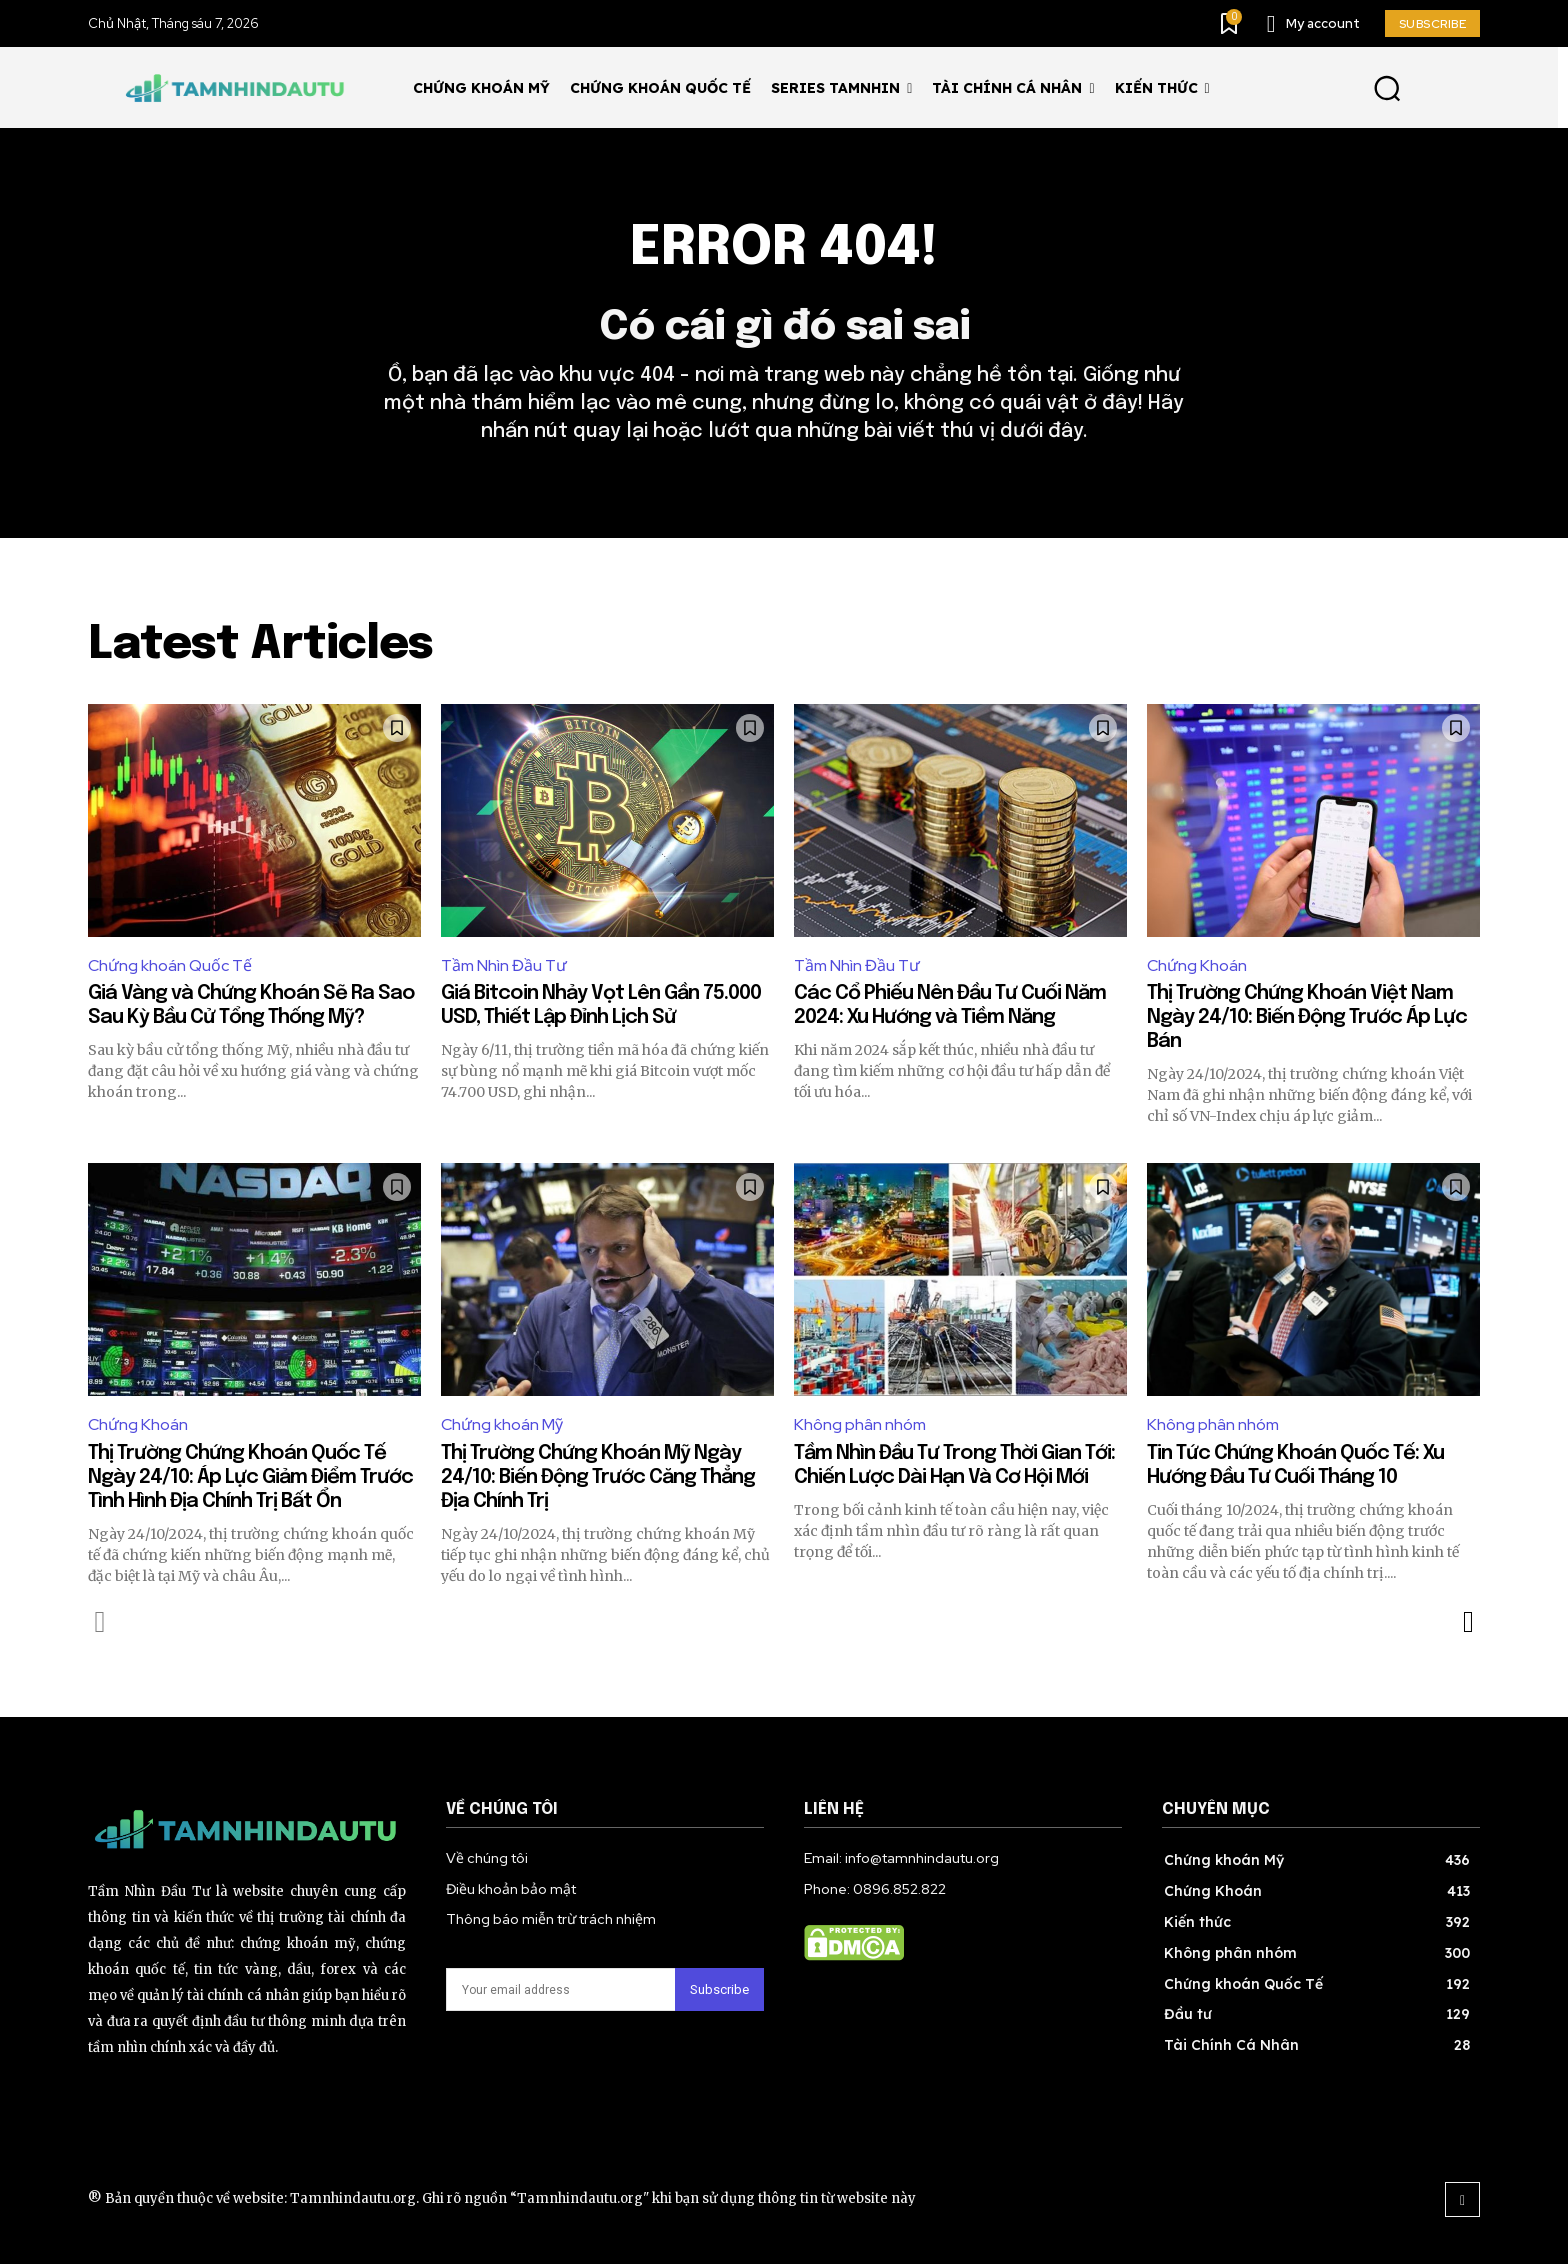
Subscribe (719, 1990)
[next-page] (1467, 1623)
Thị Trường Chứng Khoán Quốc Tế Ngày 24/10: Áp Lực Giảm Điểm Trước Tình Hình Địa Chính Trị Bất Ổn (250, 1478)
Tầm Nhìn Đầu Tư (504, 965)
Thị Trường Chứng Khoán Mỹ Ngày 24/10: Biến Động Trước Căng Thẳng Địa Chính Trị (598, 1478)
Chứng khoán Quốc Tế (170, 965)
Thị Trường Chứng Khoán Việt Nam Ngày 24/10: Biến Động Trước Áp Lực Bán (1307, 1018)
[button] (1386, 87)
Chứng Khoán (1197, 965)
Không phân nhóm (860, 1425)
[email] (560, 1990)
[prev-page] (100, 1623)
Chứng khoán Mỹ (502, 1425)
